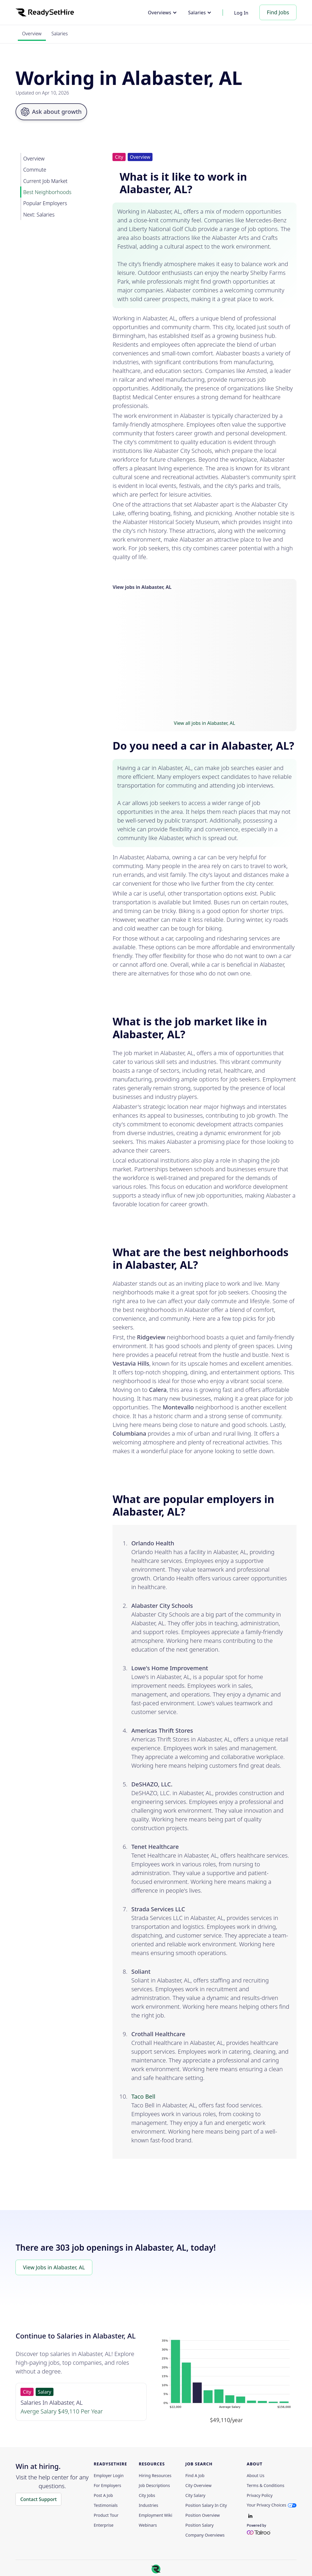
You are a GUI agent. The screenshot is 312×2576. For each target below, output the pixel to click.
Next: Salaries (38, 214)
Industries (148, 2505)
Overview (31, 33)
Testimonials (106, 2505)
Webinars (148, 2525)
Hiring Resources (155, 2475)
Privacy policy (260, 2495)
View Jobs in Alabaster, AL (54, 2267)
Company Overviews (205, 2535)
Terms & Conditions (266, 2485)
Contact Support (38, 2499)
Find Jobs (278, 12)
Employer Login (109, 2475)
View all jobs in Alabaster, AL (204, 723)
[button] (162, 12)
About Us (255, 2475)
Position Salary (200, 2525)
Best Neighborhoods (47, 192)
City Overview (199, 2485)
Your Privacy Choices (266, 2505)
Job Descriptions (154, 2485)
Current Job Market (45, 180)
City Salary (195, 2495)
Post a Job (103, 2495)
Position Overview (203, 2515)
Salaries (59, 33)
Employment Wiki (155, 2515)
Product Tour (106, 2515)
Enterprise (104, 2525)
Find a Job (195, 2475)
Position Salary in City (206, 2505)
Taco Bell (143, 2096)
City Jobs (147, 2495)
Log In (241, 13)
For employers (107, 2485)
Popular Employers (45, 203)
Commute (34, 169)
